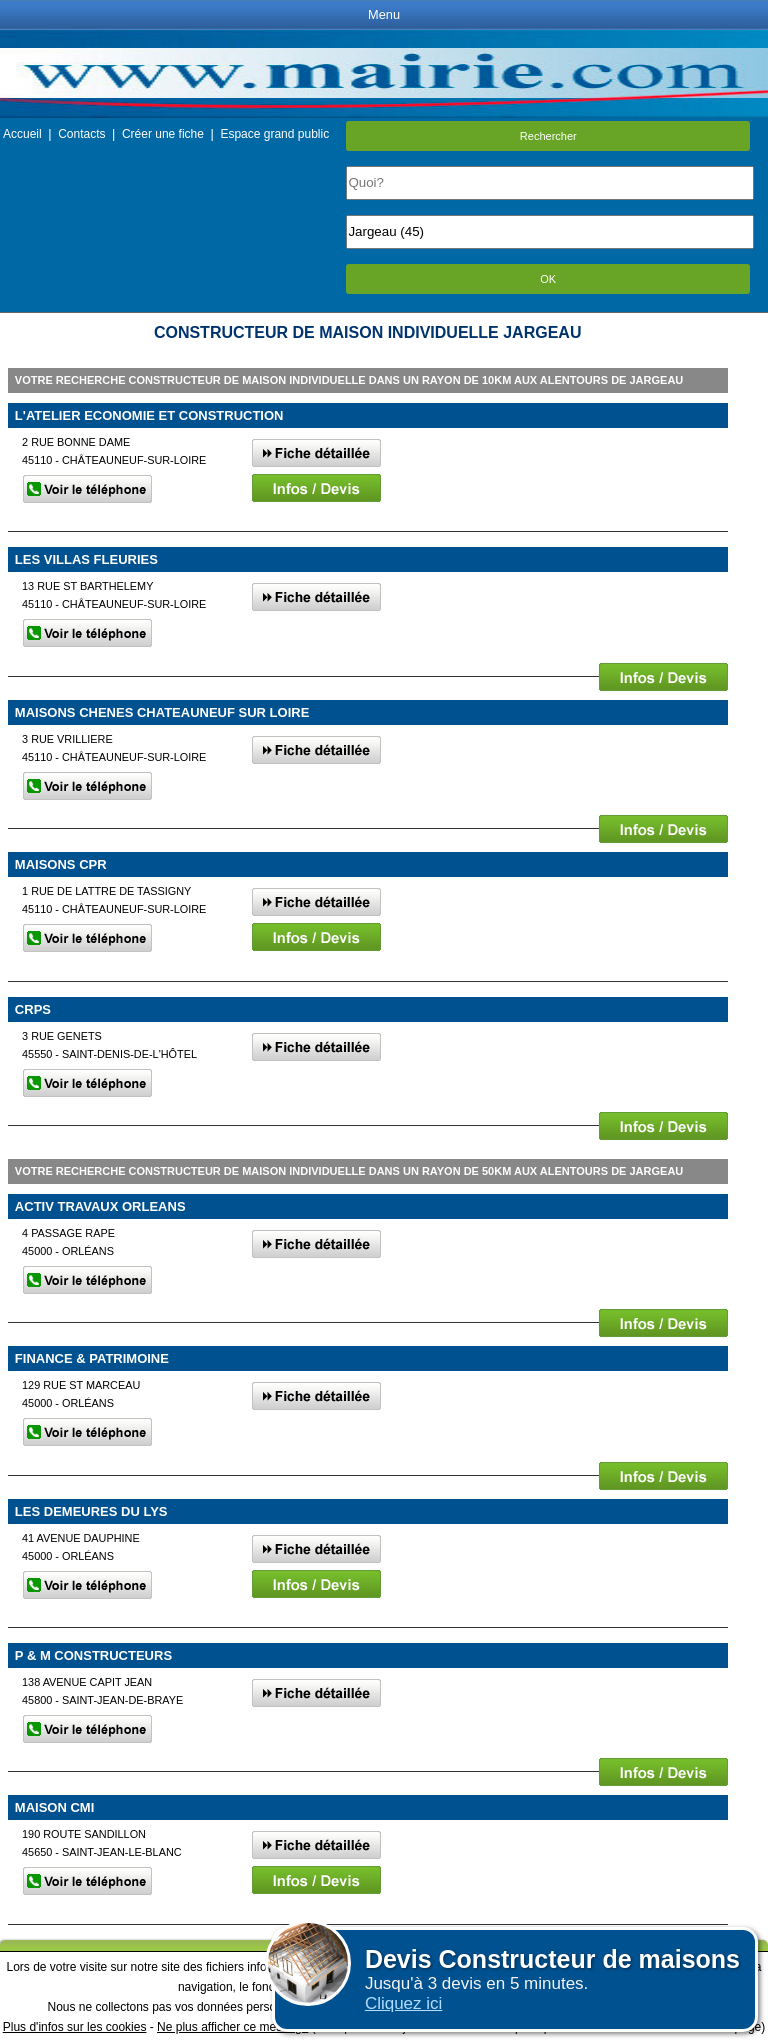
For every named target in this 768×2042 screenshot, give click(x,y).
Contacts (81, 134)
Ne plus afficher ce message (232, 2027)
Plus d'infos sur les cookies (75, 2027)
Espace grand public (274, 134)
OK (548, 279)
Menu (384, 14)
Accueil (22, 134)
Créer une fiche (163, 134)
